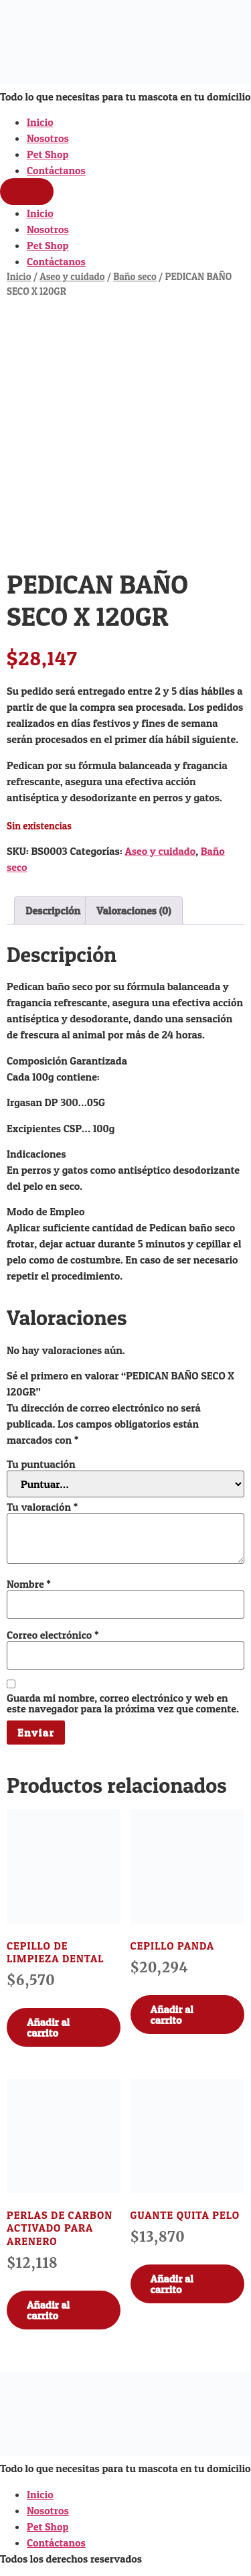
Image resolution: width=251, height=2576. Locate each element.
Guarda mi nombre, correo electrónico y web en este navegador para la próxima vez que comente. (123, 1703)
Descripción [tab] (52, 910)
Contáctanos (56, 170)
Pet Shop (47, 154)
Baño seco (135, 277)
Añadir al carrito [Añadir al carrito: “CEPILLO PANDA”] (172, 2015)
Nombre (29, 1583)
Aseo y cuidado (71, 277)
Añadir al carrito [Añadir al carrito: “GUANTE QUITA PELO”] (172, 2284)
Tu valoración (42, 1506)
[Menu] (27, 191)
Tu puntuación (41, 1464)
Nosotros (48, 138)
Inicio (40, 122)
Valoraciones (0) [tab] (133, 910)
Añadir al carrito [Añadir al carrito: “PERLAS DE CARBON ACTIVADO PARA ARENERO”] (48, 2310)
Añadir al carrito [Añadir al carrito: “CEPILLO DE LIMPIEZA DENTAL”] (48, 2027)
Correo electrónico (53, 1634)
